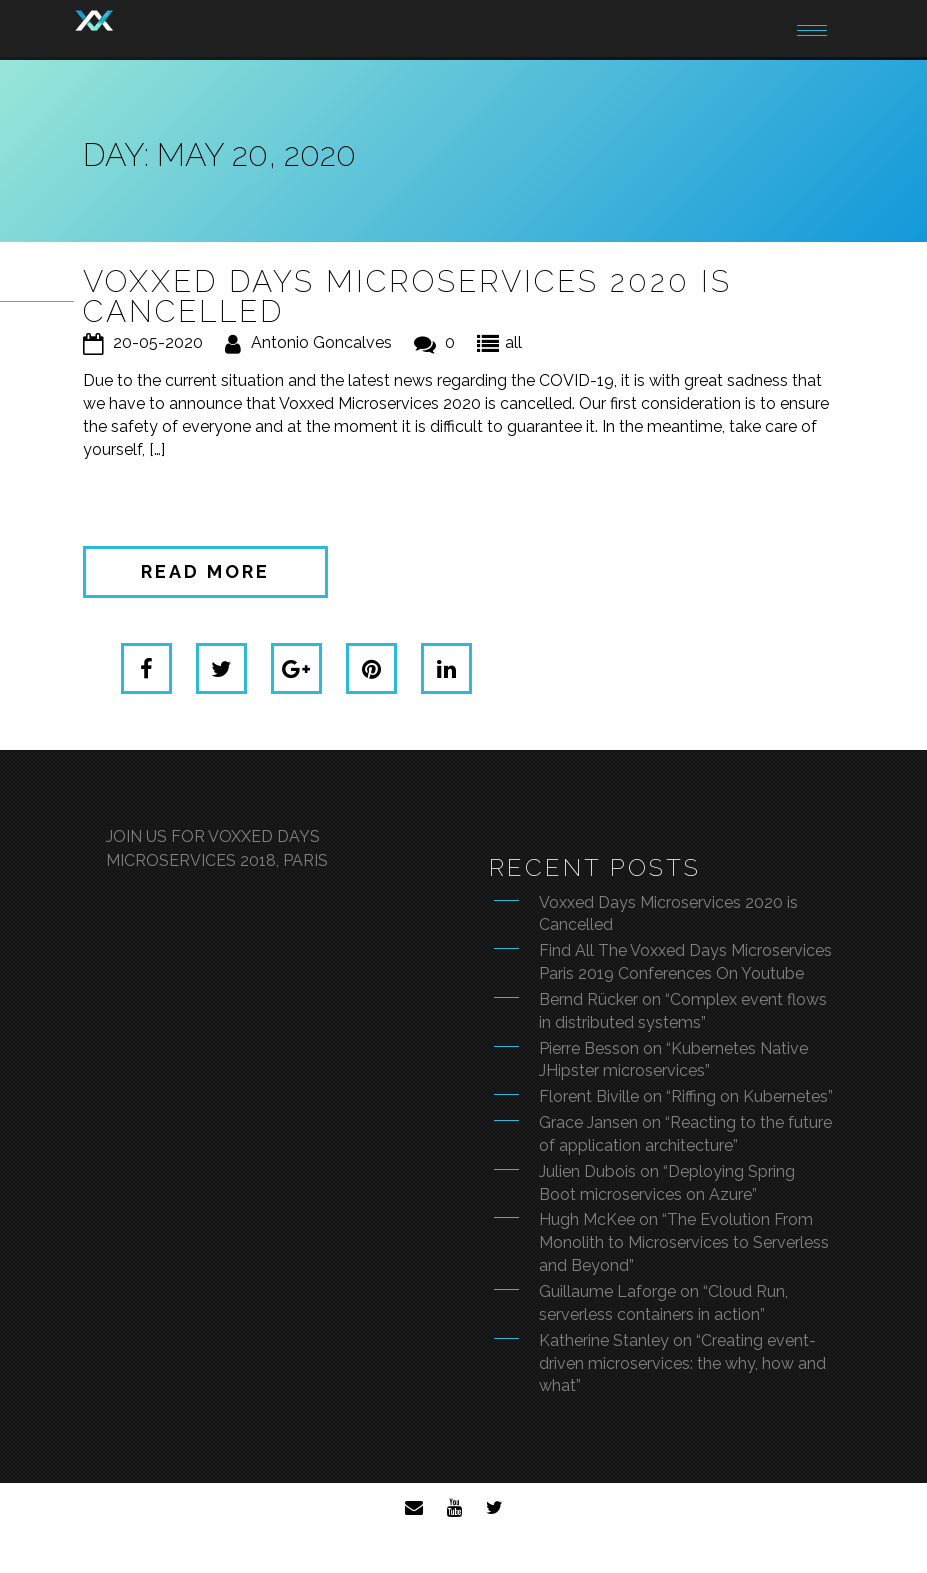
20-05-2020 (158, 342)
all (513, 342)
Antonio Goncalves (321, 342)
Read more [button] (205, 571)
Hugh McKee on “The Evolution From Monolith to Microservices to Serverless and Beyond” (684, 1242)
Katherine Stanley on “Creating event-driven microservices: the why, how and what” (682, 1363)
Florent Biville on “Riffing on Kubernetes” (686, 1096)
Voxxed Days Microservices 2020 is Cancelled (407, 296)
